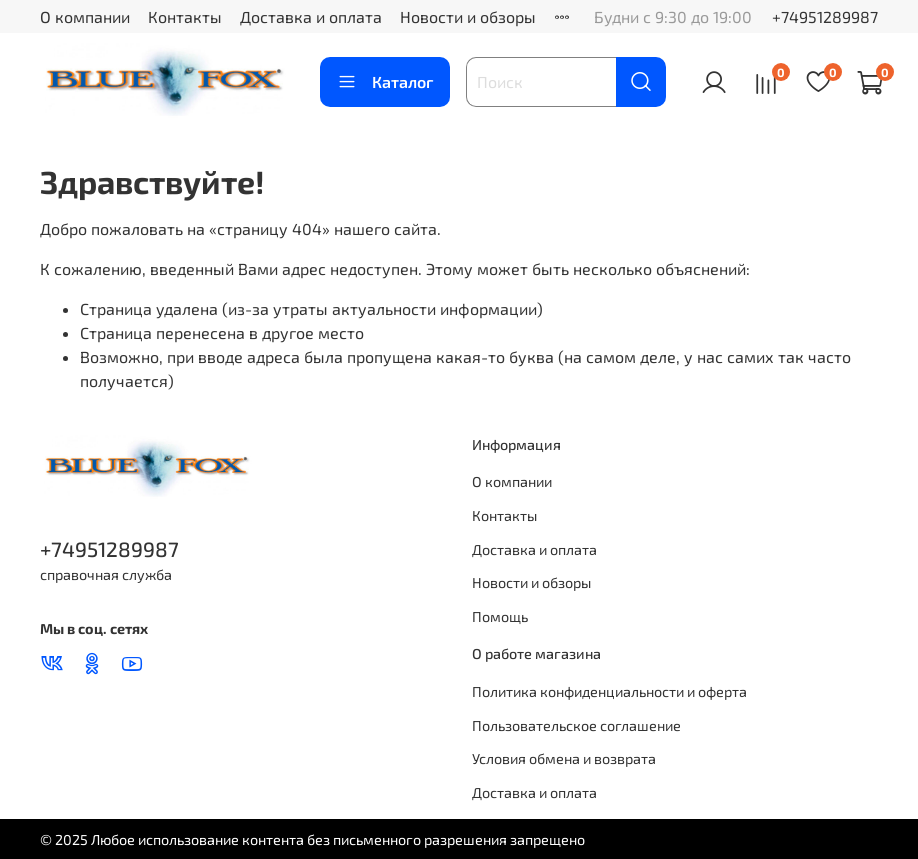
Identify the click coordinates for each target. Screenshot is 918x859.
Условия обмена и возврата (564, 758)
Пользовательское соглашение (576, 725)
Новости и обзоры (468, 16)
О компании (85, 16)
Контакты (185, 16)
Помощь (500, 616)
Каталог (385, 82)
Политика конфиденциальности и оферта (609, 691)
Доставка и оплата (311, 16)
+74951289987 (825, 16)
